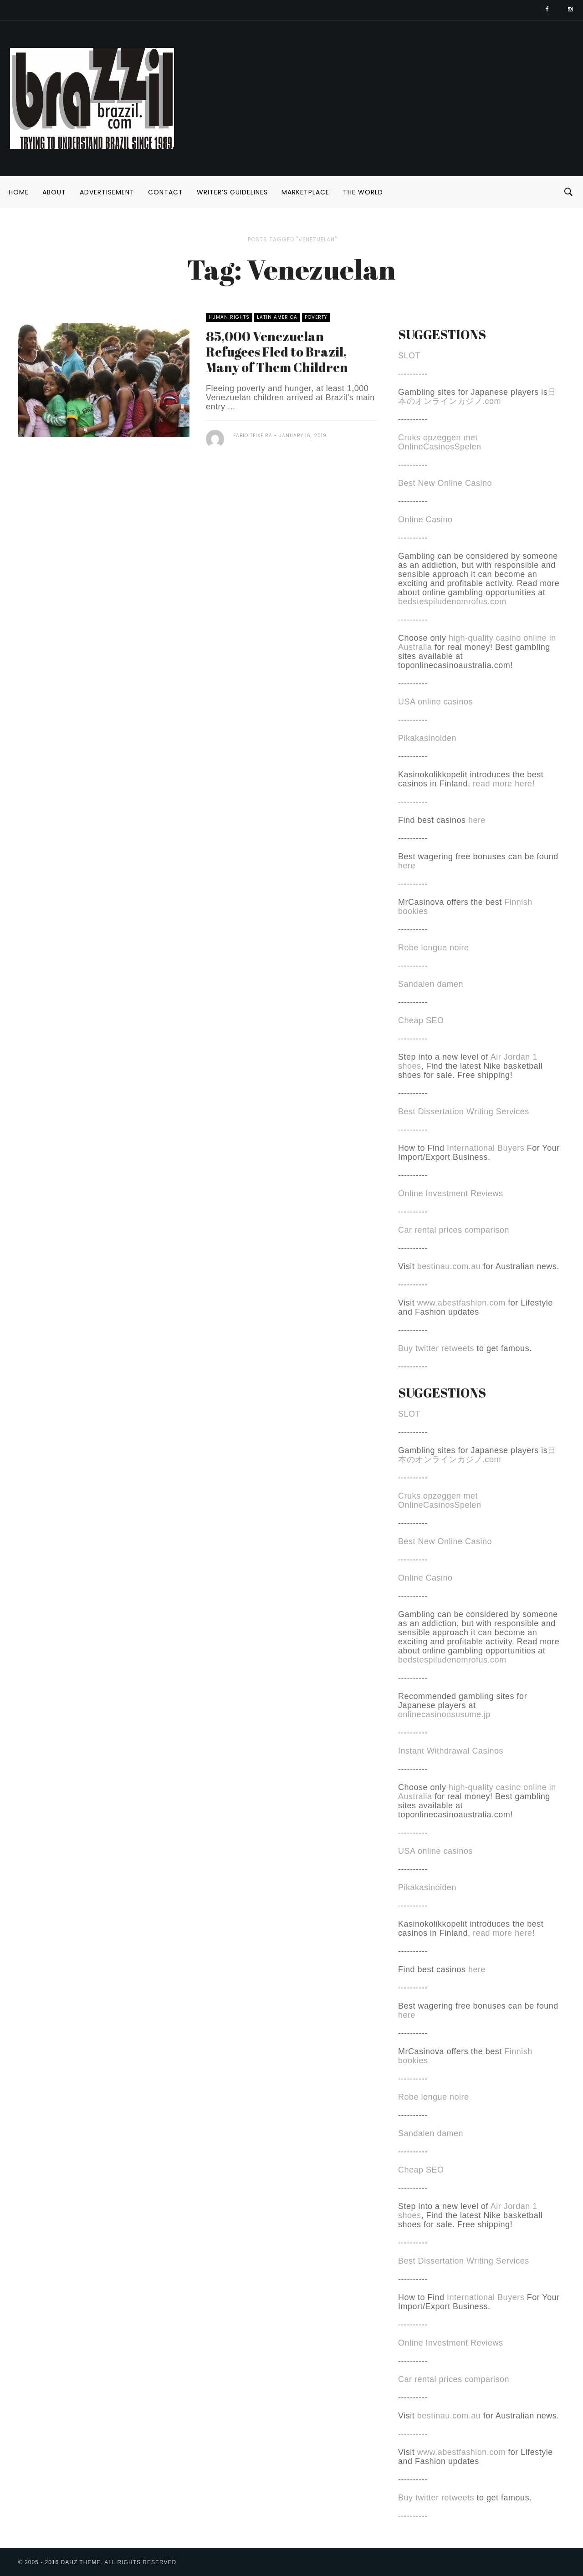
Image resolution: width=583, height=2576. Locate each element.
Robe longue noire (433, 947)
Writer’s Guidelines (232, 192)
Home (19, 192)
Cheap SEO (421, 1020)
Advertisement (107, 192)
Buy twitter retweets (436, 1348)
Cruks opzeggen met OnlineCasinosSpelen (439, 442)
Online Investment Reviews (450, 1193)
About (54, 192)
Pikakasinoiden (427, 738)
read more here (502, 783)
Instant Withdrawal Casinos (450, 1750)
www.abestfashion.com (461, 1302)
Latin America (277, 317)
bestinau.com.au (449, 1266)
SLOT (409, 355)
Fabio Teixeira (252, 435)
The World (363, 192)
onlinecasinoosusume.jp (444, 1714)
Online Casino (425, 519)
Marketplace (305, 192)
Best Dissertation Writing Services (463, 1111)
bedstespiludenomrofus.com (452, 601)
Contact (165, 192)
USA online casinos (435, 701)
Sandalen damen (430, 984)
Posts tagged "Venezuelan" (292, 239)
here (477, 820)
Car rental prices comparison (453, 1229)
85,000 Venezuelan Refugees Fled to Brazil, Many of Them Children (277, 351)
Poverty (316, 317)
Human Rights (229, 317)
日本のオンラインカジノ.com (477, 397)
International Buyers (485, 1148)
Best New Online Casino (445, 483)
